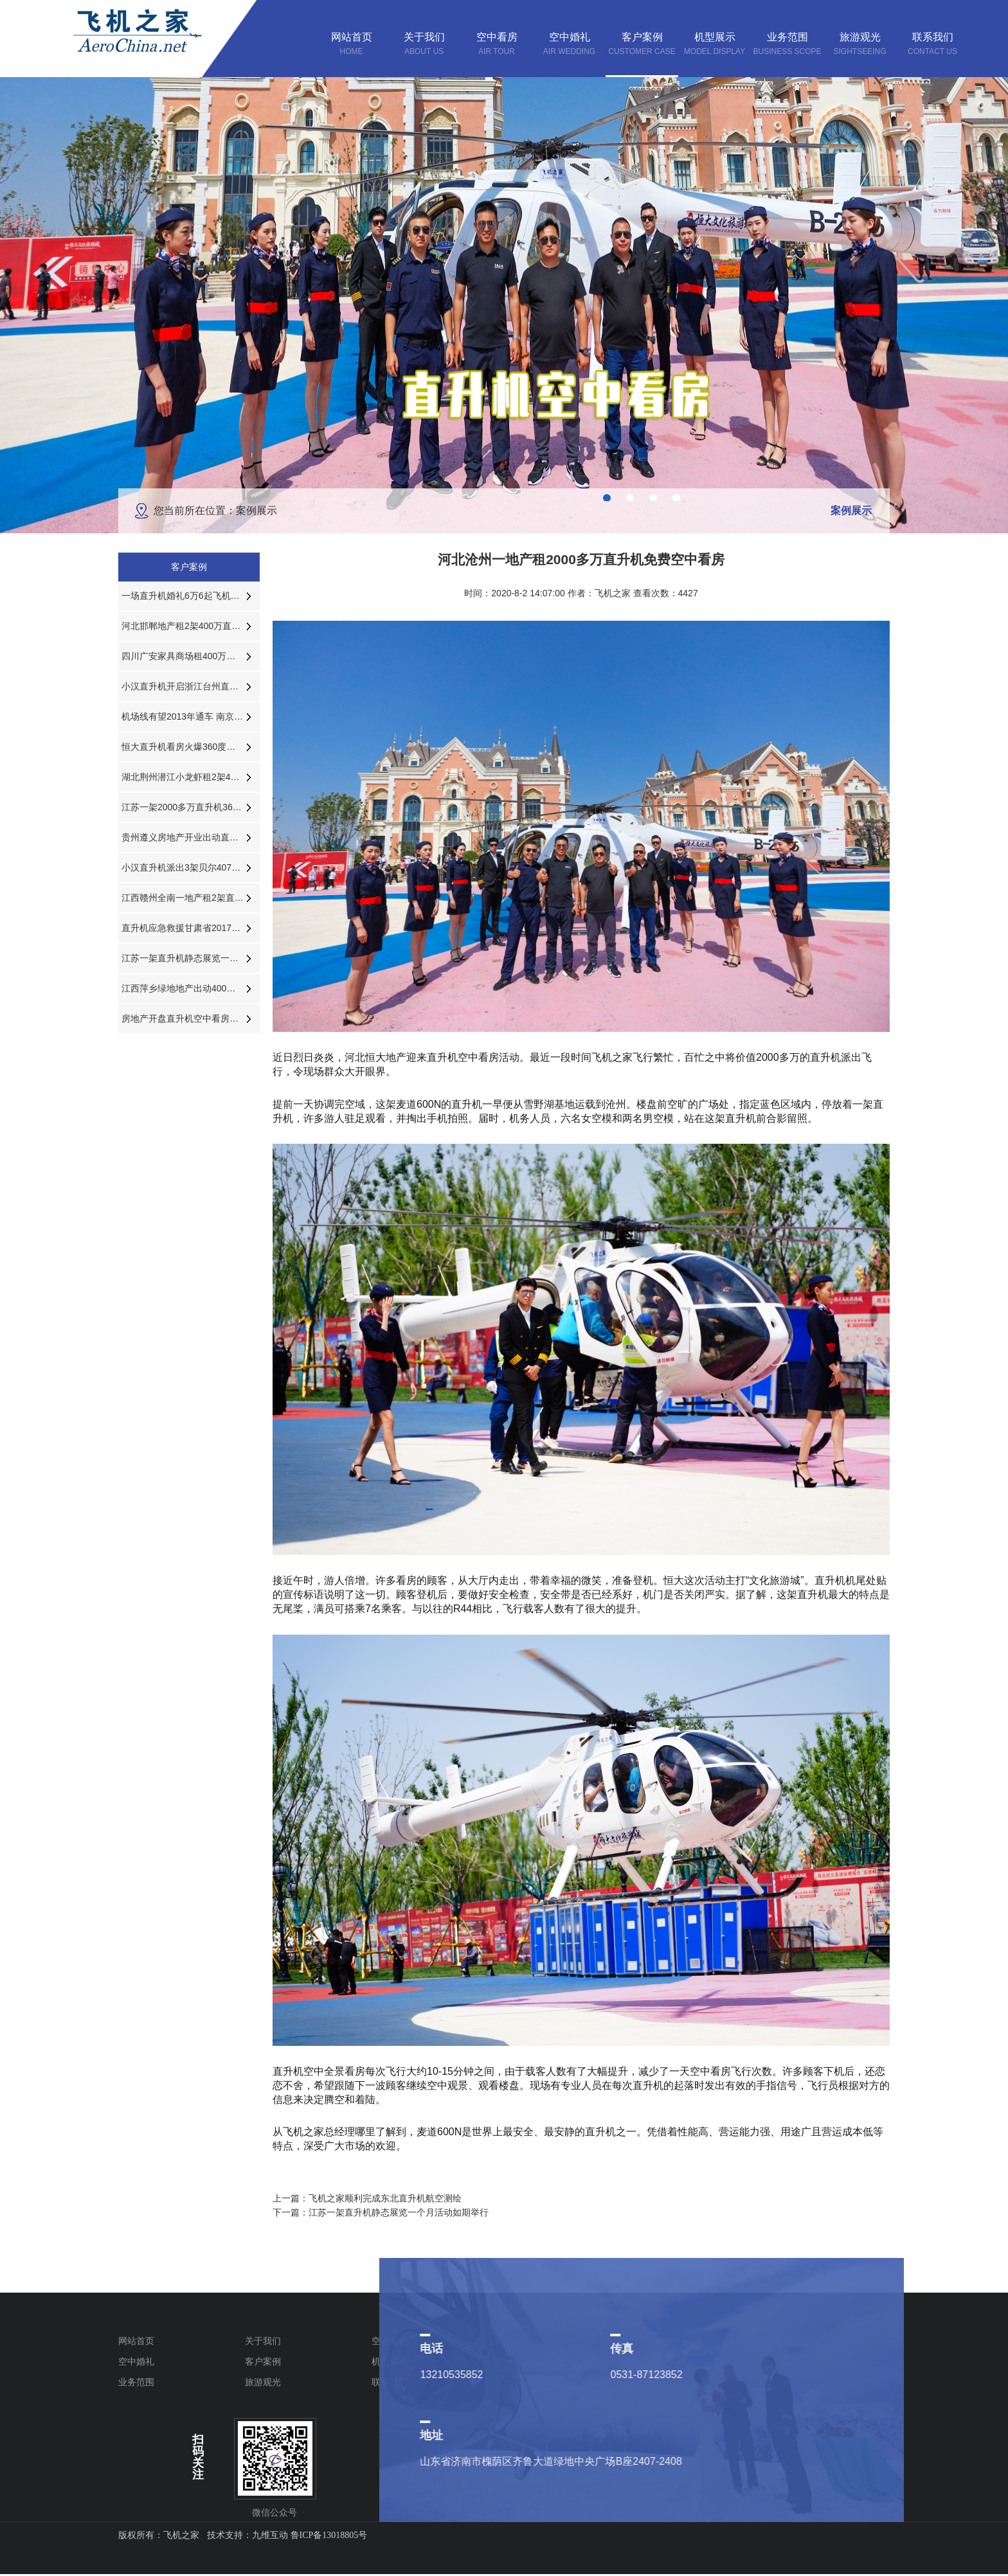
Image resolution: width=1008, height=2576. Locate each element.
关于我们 (263, 2341)
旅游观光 (263, 2382)
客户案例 (263, 2361)
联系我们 (390, 2382)
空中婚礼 (136, 2361)
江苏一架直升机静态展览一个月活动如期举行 (399, 2212)
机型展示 (390, 2361)
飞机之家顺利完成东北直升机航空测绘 (385, 2198)
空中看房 (390, 2341)
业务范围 (136, 2382)
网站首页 (136, 2341)
